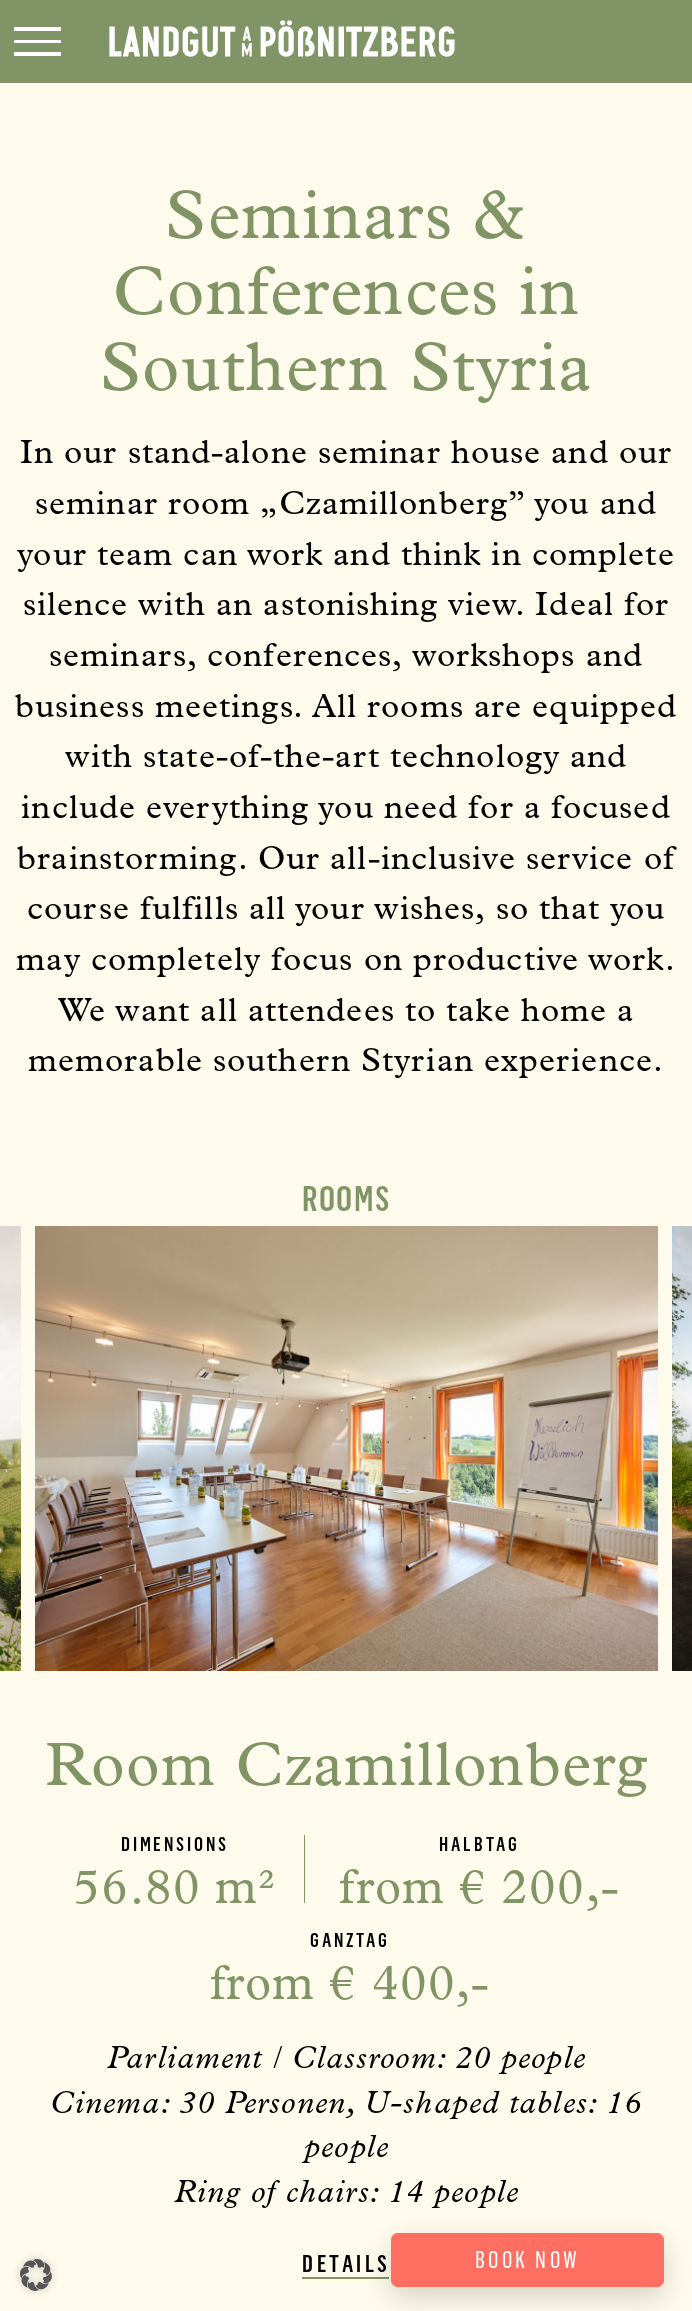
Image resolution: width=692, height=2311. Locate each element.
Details (346, 2264)
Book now (528, 2260)
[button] (36, 2275)
